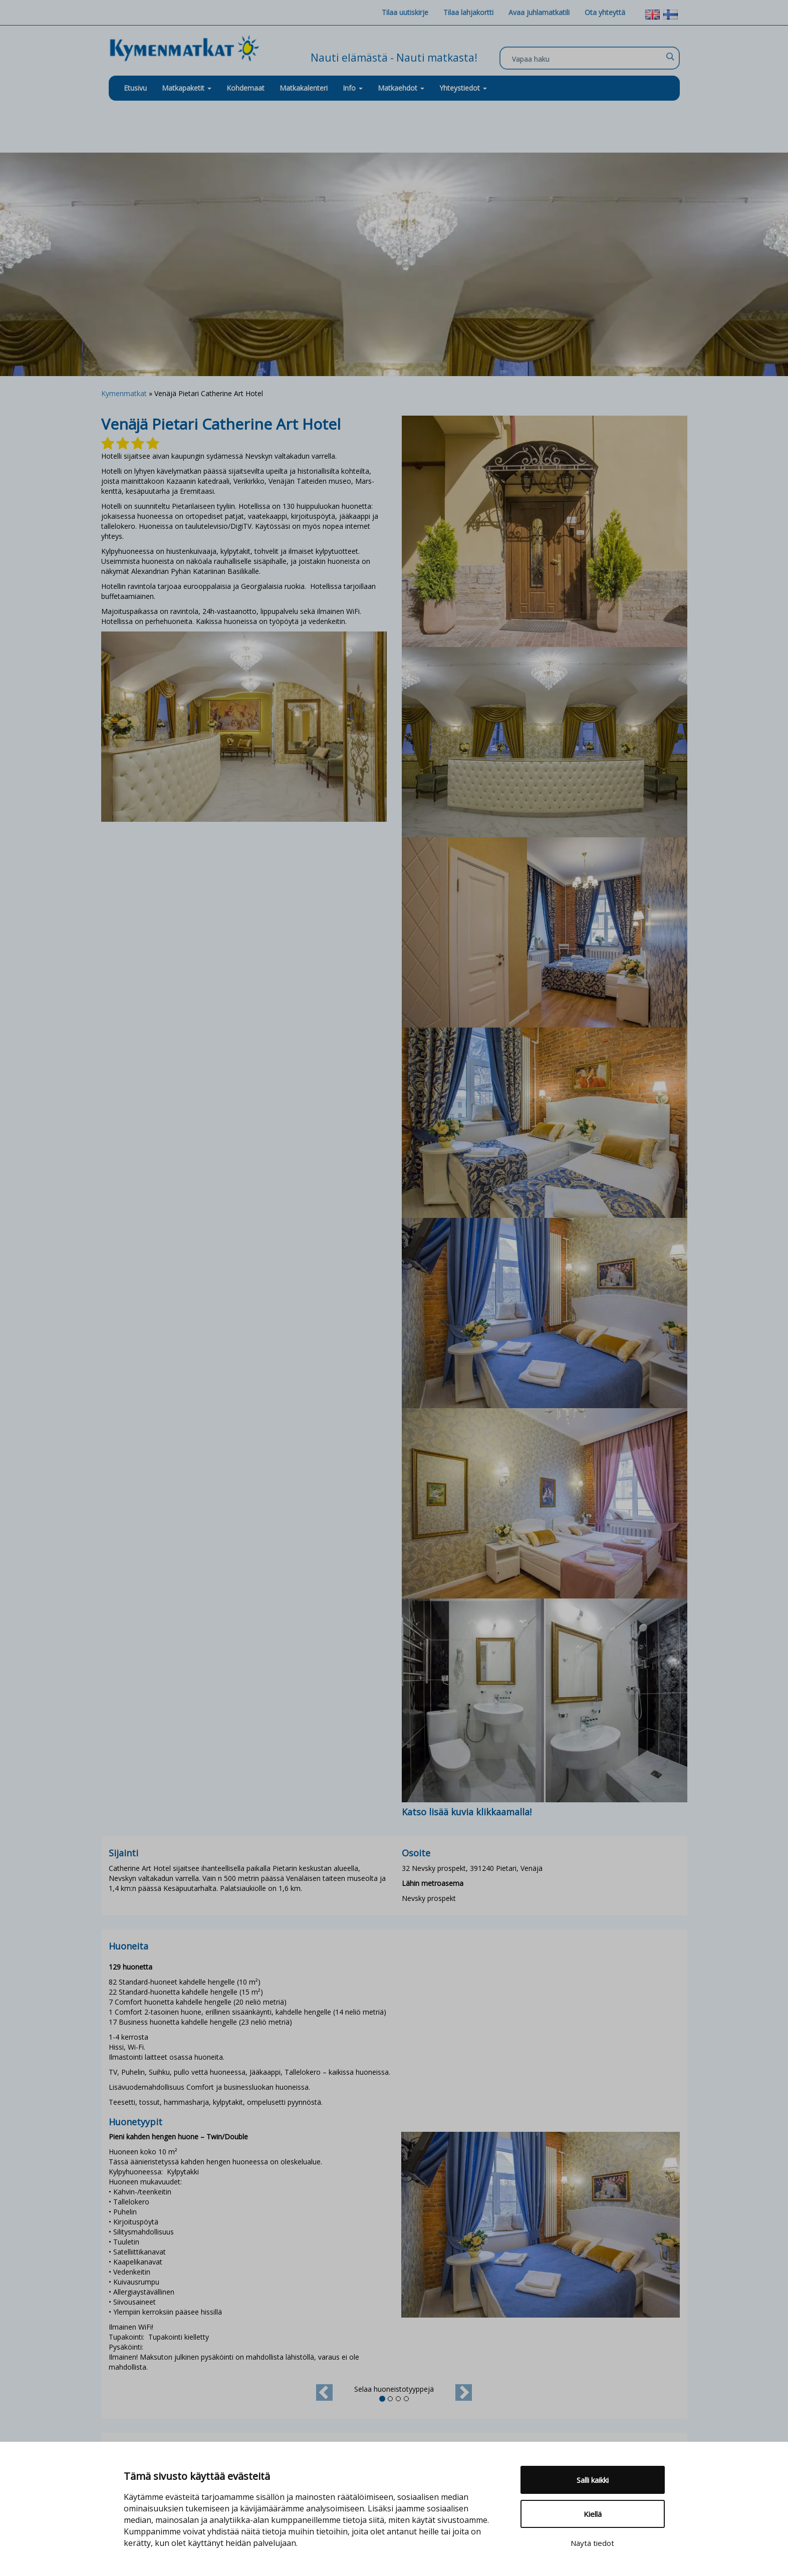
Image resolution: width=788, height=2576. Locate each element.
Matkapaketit (186, 88)
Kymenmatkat (124, 393)
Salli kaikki (593, 2480)
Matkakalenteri (304, 88)
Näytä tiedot (592, 2543)
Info (353, 88)
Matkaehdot (401, 88)
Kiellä (593, 2514)
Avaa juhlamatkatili (539, 12)
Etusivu (135, 88)
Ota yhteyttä (605, 12)
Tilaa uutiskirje (405, 12)
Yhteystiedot (463, 88)
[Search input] (587, 59)
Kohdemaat (245, 88)
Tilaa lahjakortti (468, 12)
